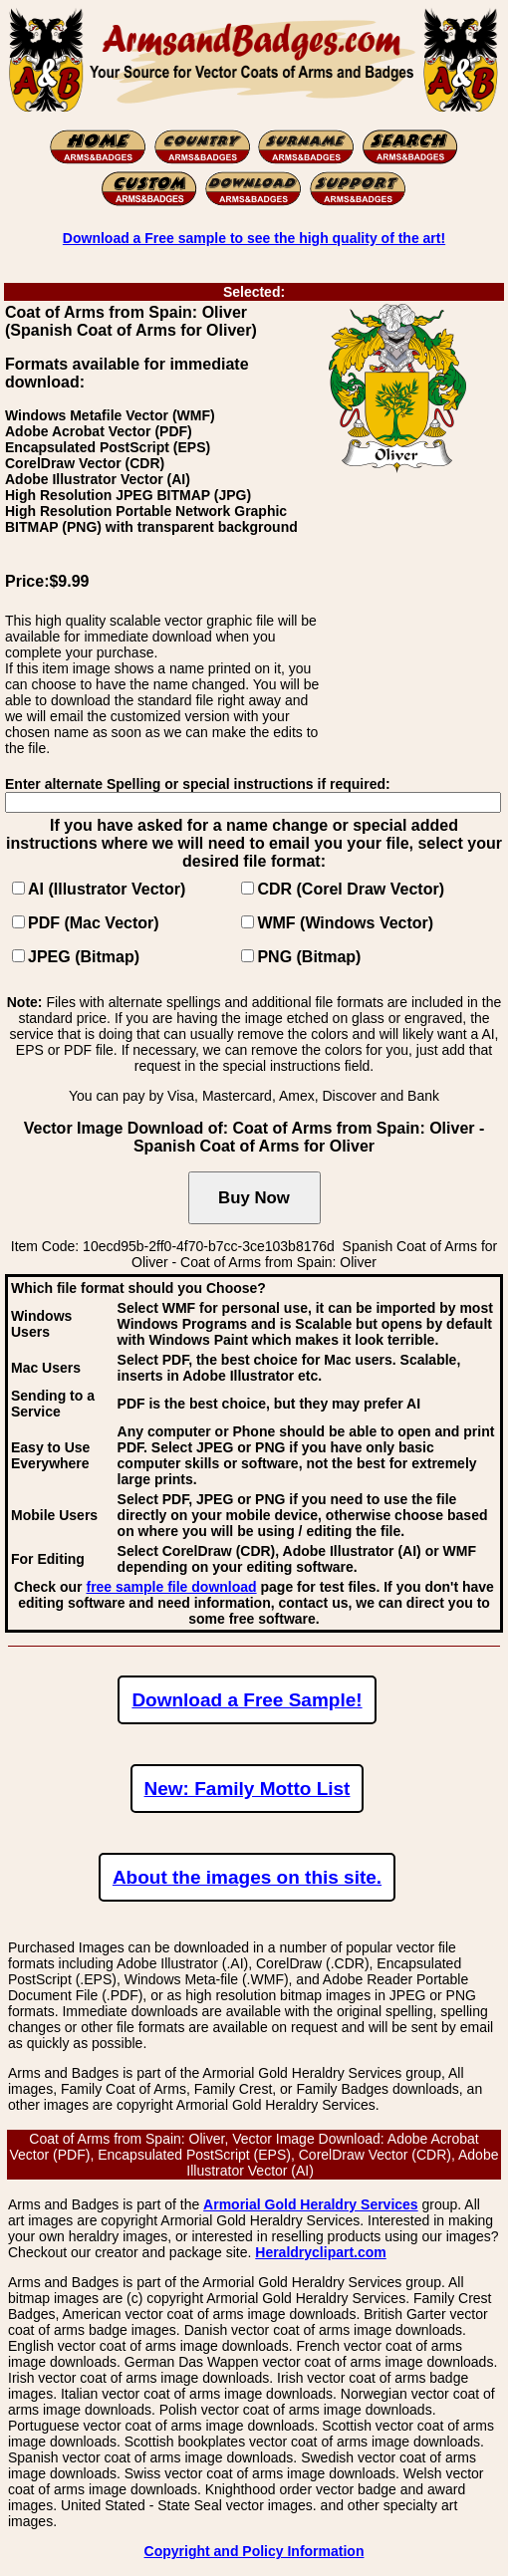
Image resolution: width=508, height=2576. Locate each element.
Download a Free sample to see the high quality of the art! (254, 238)
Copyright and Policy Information (254, 2551)
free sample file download (171, 1587)
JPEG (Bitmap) (83, 956)
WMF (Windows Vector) (345, 922)
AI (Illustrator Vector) (106, 889)
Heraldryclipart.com (320, 2252)
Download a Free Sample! (246, 1699)
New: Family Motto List (247, 1788)
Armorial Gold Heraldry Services (310, 2204)
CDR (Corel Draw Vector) (350, 889)
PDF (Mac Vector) (93, 922)
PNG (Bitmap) (309, 956)
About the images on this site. (247, 1877)
